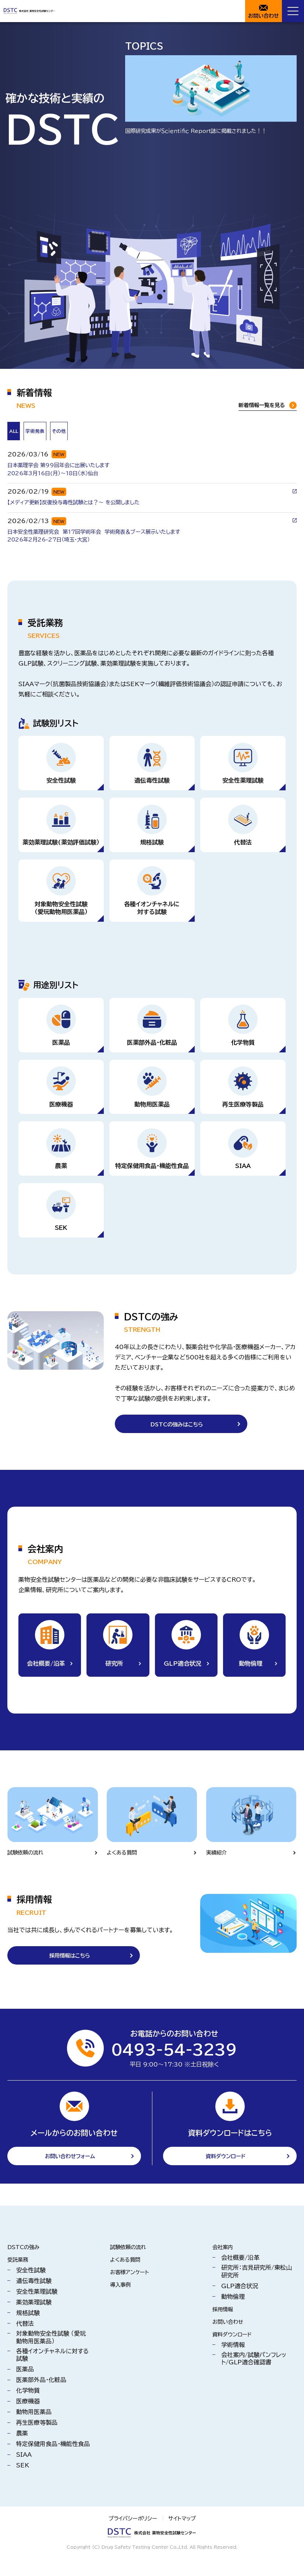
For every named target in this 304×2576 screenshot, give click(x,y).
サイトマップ (184, 2536)
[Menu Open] (293, 11)
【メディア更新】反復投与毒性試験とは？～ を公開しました (82, 505)
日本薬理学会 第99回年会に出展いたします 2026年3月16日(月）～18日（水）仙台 (65, 470)
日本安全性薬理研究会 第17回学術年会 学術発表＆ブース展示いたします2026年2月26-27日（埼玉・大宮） (105, 540)
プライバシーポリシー (131, 2536)
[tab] (55, 432)
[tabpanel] (152, 495)
